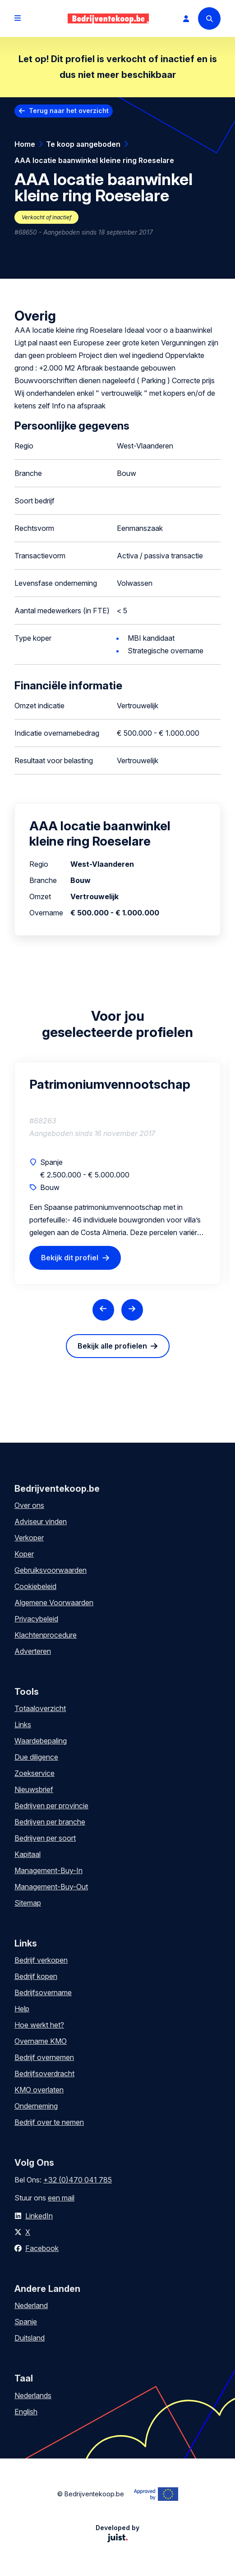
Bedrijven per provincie (51, 1805)
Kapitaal (27, 1854)
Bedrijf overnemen (44, 2057)
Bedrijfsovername (43, 1992)
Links (22, 1724)
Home (24, 144)
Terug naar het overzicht (69, 110)
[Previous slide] (103, 1310)
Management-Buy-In (48, 1870)
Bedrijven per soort (45, 1838)
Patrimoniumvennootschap (109, 1084)
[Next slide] (132, 1310)
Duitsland (29, 2337)
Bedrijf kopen (35, 1976)
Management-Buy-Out (51, 1886)
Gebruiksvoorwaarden (50, 1570)
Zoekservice (34, 1773)
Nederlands (32, 2395)
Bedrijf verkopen (41, 1960)
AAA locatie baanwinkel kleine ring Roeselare (94, 160)
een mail (61, 2197)
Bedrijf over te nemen (49, 2122)
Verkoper (29, 1537)
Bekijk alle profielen (112, 1345)
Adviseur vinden (40, 1521)
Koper (24, 1553)
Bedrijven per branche (49, 1821)
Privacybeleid (36, 1618)
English (25, 2411)
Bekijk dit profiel (69, 1257)
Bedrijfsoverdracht (44, 2073)
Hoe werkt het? (39, 2024)
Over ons (29, 1505)
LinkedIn (39, 2215)
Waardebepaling (40, 1740)
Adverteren (32, 1651)
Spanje (25, 2321)
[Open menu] (17, 18)
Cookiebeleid (35, 1586)
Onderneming (36, 2105)
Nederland (31, 2305)
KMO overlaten (39, 2089)
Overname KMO (40, 2041)
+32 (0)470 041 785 (77, 2179)
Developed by (117, 2533)
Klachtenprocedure (45, 1634)
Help (21, 2008)
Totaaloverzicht (40, 1708)
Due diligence (36, 1756)
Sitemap (27, 1902)
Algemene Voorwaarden (53, 1602)
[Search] (209, 18)
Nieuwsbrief (33, 1789)
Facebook (42, 2248)
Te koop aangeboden (83, 144)
